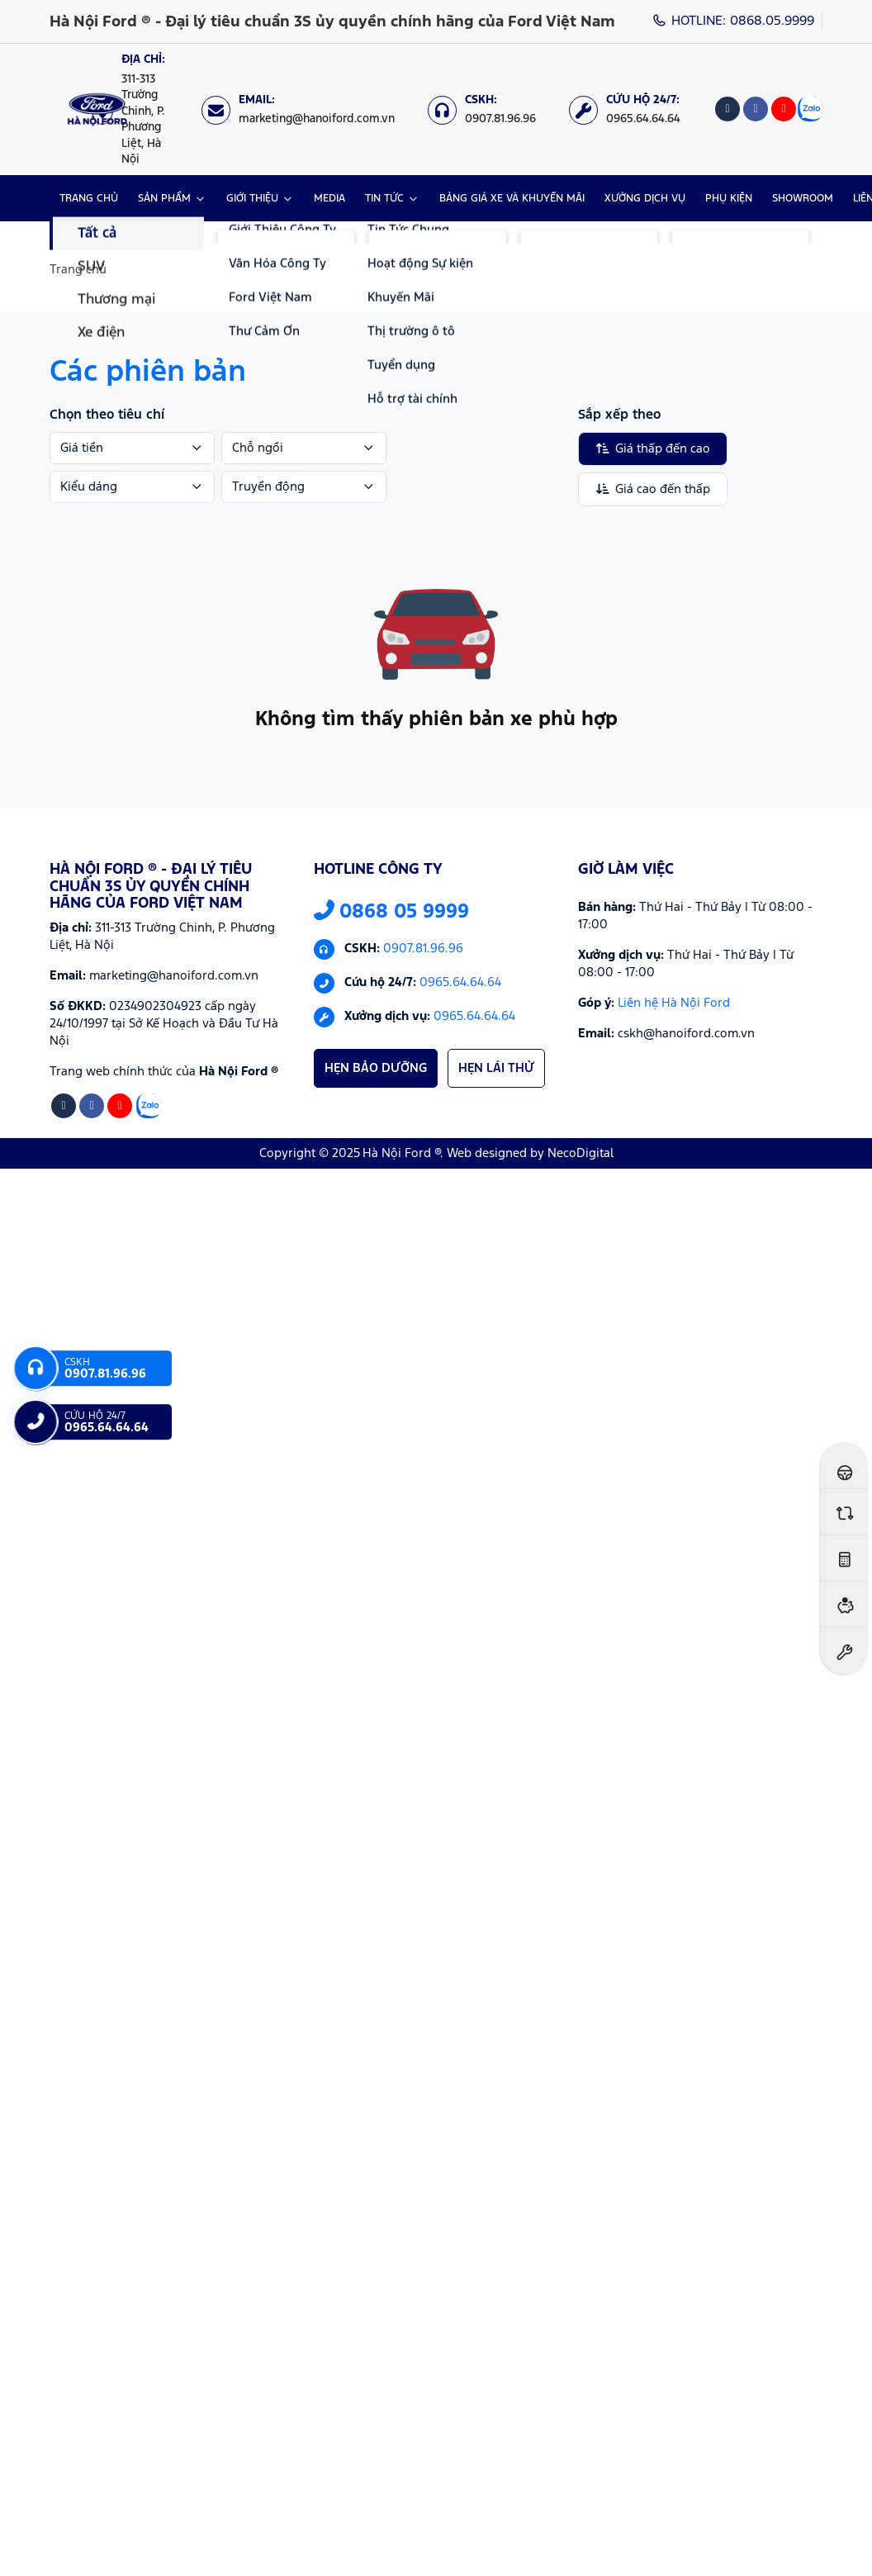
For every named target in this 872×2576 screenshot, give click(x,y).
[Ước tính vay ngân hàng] (844, 1604)
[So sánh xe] (844, 1511)
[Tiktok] (727, 109)
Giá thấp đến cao (653, 448)
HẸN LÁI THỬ (496, 1068)
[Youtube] (783, 109)
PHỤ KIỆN (728, 198)
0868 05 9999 (391, 912)
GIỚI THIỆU (252, 198)
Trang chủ (78, 269)
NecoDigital (580, 1153)
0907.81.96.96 (423, 949)
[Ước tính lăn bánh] (844, 1558)
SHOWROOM (802, 198)
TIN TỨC (384, 198)
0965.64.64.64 (460, 983)
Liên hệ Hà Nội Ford (674, 1003)
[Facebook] (755, 109)
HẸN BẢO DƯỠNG (376, 1068)
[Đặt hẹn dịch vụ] (844, 1650)
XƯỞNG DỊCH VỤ (644, 198)
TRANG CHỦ (88, 198)
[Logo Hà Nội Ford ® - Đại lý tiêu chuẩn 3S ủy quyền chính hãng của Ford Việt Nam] (97, 109)
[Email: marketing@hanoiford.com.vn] (306, 109)
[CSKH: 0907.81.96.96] (490, 109)
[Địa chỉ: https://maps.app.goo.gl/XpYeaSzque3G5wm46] (138, 109)
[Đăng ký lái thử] (844, 1465)
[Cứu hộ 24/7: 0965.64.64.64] (633, 109)
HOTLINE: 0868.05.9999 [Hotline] (733, 21)
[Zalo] (810, 109)
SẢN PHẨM (164, 198)
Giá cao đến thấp (653, 489)
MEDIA (329, 198)
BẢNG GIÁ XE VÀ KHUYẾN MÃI (512, 198)
